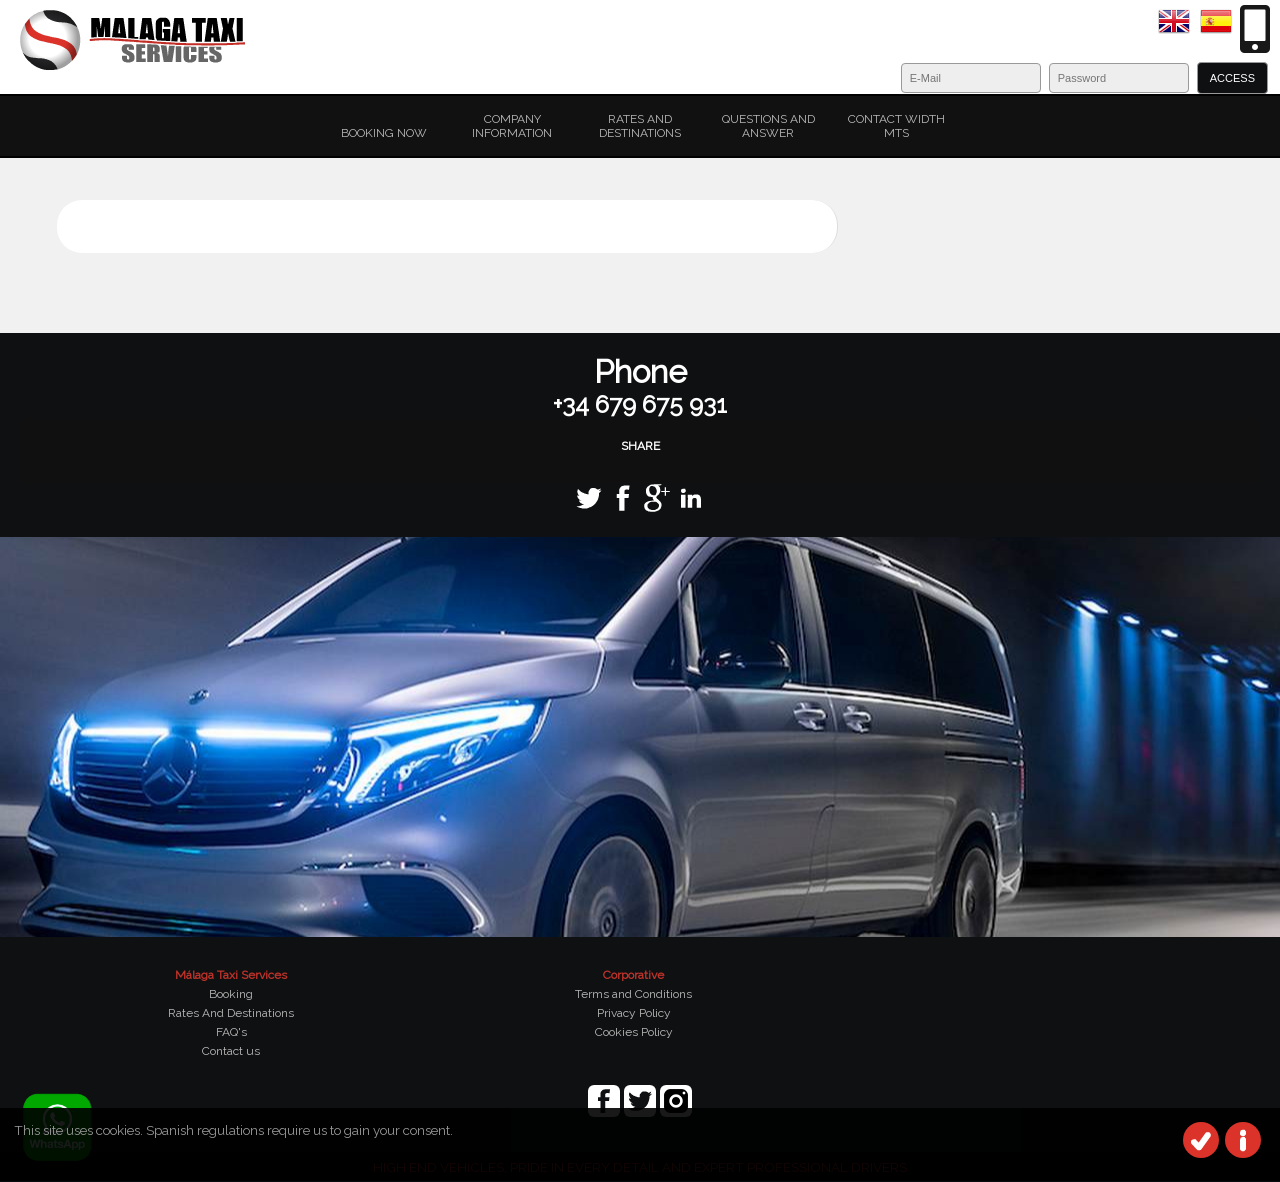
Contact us (231, 1051)
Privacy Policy (634, 1013)
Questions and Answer (768, 126)
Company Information (512, 126)
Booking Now (384, 133)
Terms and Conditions (633, 994)
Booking (231, 994)
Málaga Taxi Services (231, 975)
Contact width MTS (896, 126)
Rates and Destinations (640, 126)
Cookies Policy (634, 1032)
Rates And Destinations (231, 1013)
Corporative (633, 975)
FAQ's (231, 1032)
